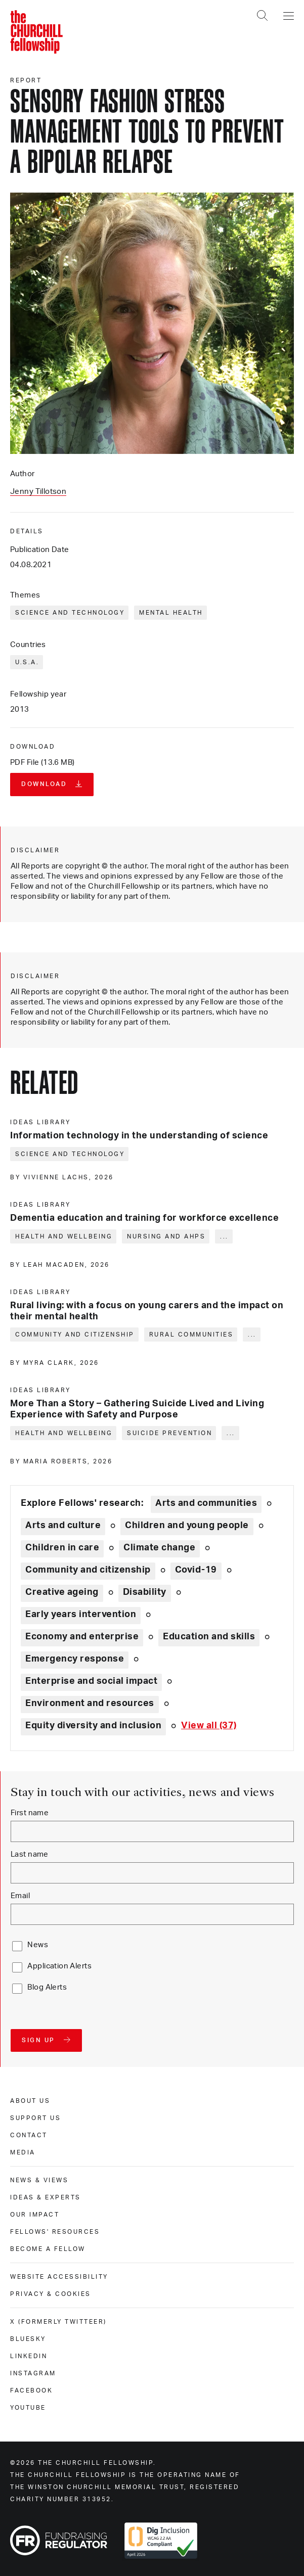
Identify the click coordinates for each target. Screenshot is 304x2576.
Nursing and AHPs (166, 1236)
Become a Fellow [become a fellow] (47, 2249)
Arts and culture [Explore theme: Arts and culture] (63, 1525)
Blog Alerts (47, 1987)
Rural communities (191, 1334)
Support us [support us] (35, 2118)
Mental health (171, 613)
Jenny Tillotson (38, 491)
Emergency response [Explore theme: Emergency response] (74, 1659)
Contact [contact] (29, 2135)
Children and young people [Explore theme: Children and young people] (187, 1525)
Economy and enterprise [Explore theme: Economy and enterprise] (82, 1636)
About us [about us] (30, 2101)
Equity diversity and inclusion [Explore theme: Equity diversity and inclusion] (93, 1725)
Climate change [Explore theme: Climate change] (159, 1547)
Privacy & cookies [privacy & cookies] (50, 2294)
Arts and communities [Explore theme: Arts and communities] (206, 1503)
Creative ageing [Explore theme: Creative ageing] (62, 1592)
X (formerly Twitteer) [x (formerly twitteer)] (58, 2322)
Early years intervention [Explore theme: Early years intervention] (80, 1614)
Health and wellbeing (63, 1236)
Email (20, 1896)
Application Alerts (59, 1966)
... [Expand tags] (224, 1236)
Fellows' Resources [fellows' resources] (55, 2232)
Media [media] (22, 2152)
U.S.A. (27, 662)
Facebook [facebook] (31, 2390)
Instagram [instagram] (33, 2373)
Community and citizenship (75, 1334)
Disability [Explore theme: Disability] (144, 1592)
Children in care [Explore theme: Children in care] (62, 1547)
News (37, 1945)
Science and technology (69, 613)
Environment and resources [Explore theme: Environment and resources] (89, 1703)
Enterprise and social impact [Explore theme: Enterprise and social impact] (91, 1681)
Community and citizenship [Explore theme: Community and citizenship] (88, 1570)
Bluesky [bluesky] (28, 2339)
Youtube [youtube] (28, 2408)
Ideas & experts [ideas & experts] (45, 2197)
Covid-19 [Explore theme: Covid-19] (196, 1570)
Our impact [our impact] (34, 2215)
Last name (30, 1854)
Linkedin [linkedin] (28, 2356)
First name (30, 1813)
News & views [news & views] (39, 2180)
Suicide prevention (169, 1433)
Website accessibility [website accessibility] (59, 2277)
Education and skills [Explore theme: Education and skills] (209, 1636)
